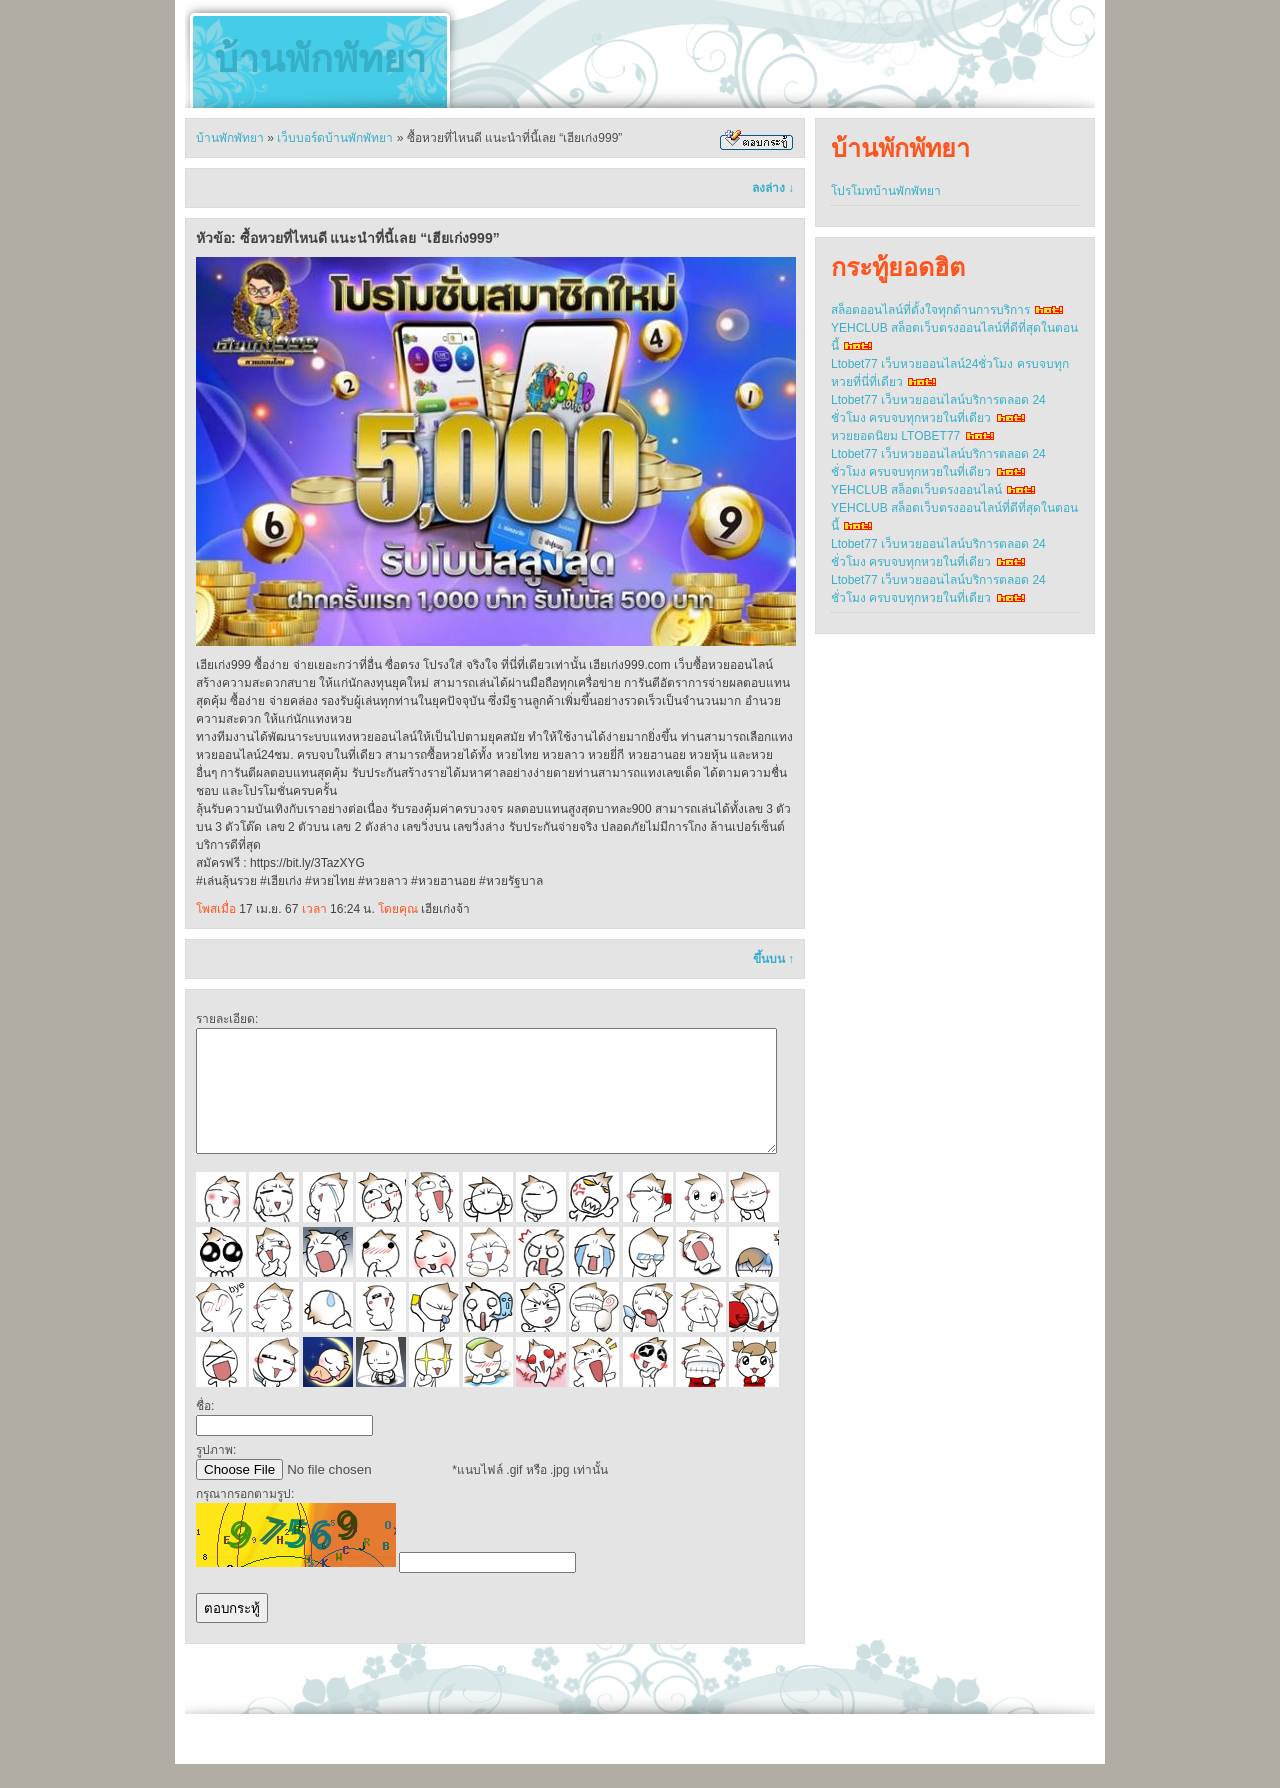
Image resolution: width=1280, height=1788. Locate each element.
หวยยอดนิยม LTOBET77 (895, 436)
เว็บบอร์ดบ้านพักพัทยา (335, 138)
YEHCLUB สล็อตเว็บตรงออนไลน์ (916, 490)
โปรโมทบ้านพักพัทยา (886, 191)
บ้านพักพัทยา (320, 59)
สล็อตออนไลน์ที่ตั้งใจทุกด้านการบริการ (930, 310)
